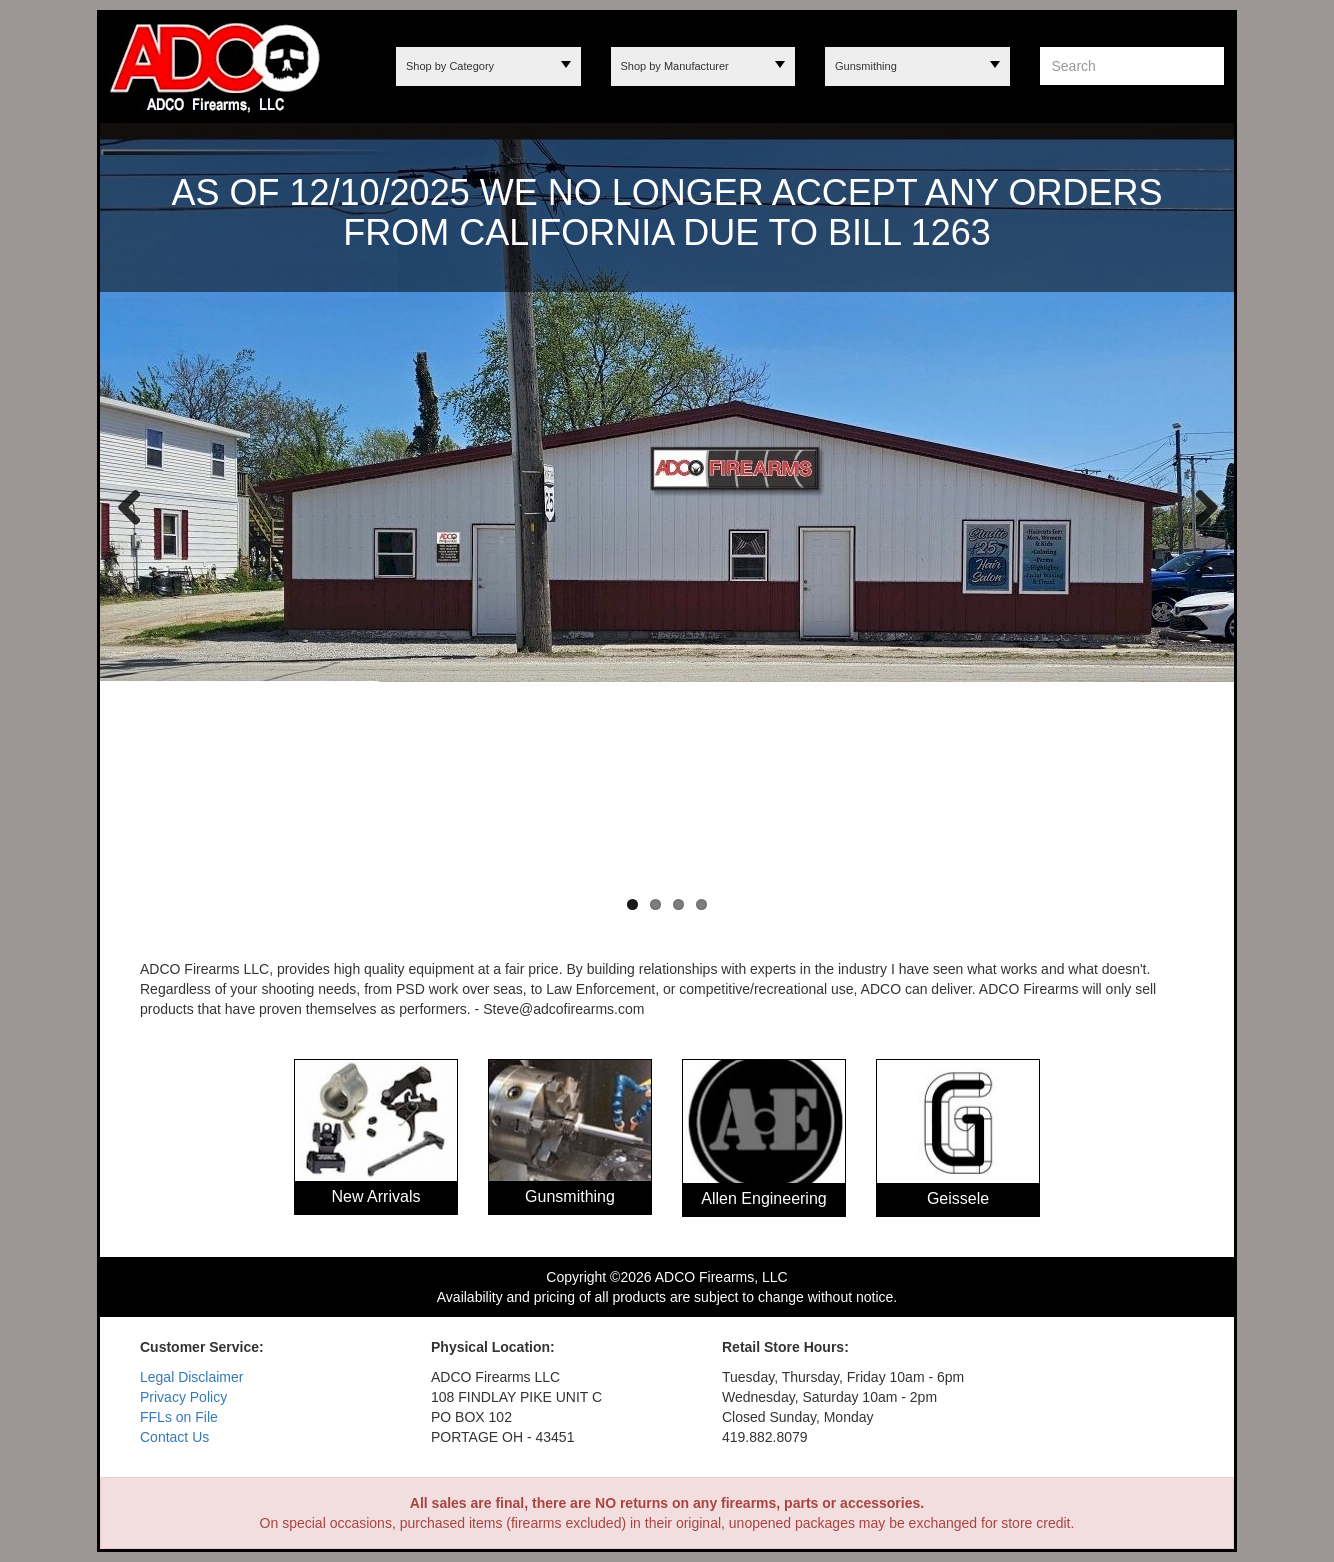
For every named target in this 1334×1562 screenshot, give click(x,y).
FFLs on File (179, 1417)
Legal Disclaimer (191, 1377)
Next (1199, 506)
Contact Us (174, 1437)
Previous (130, 506)
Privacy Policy (183, 1397)
